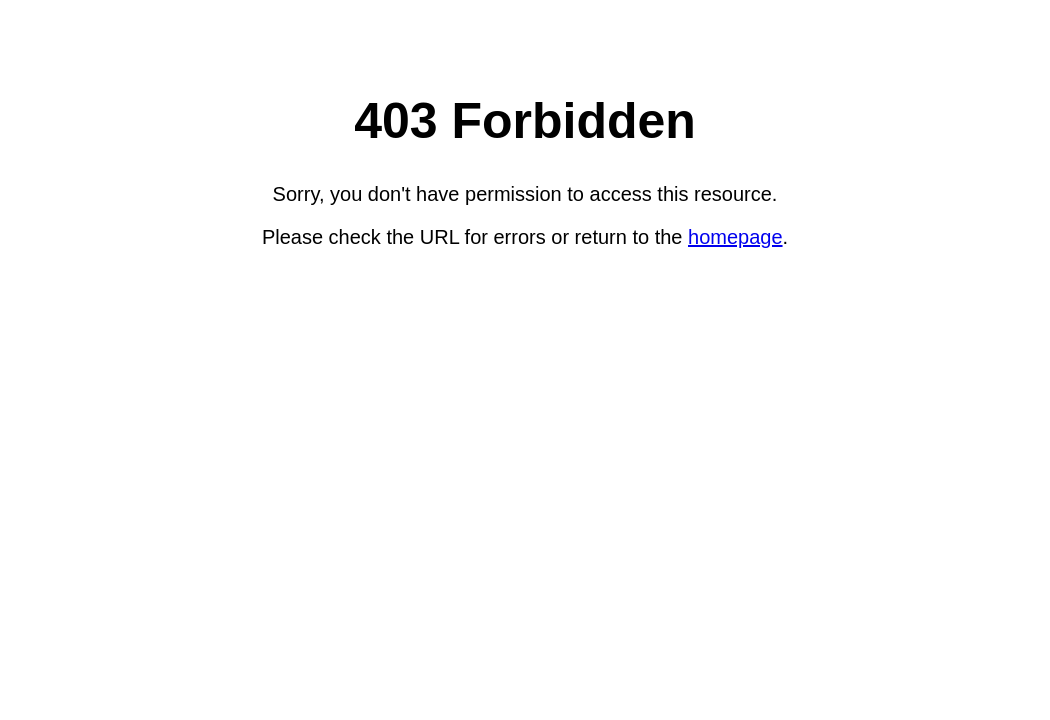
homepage (735, 237)
